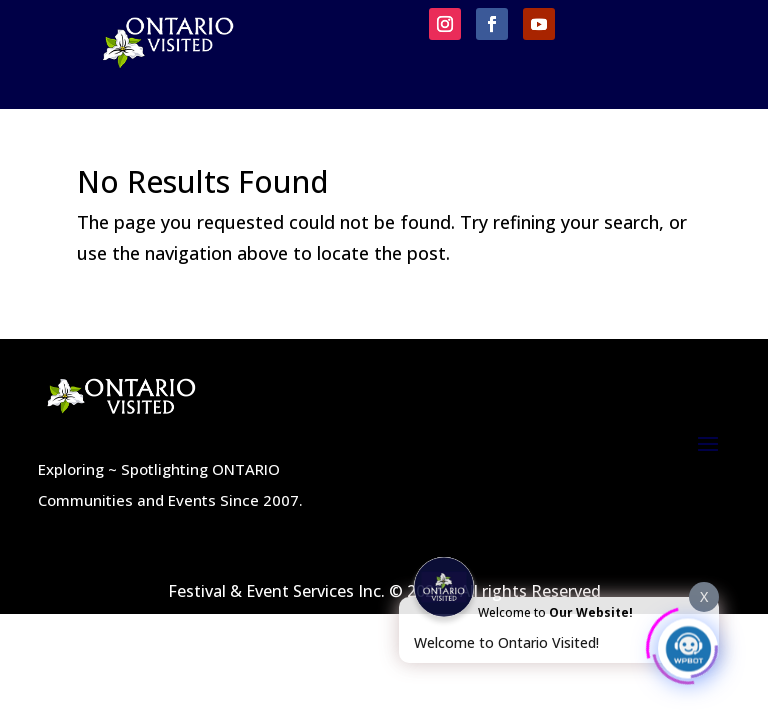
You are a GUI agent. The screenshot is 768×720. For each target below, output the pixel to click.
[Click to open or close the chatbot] (688, 645)
